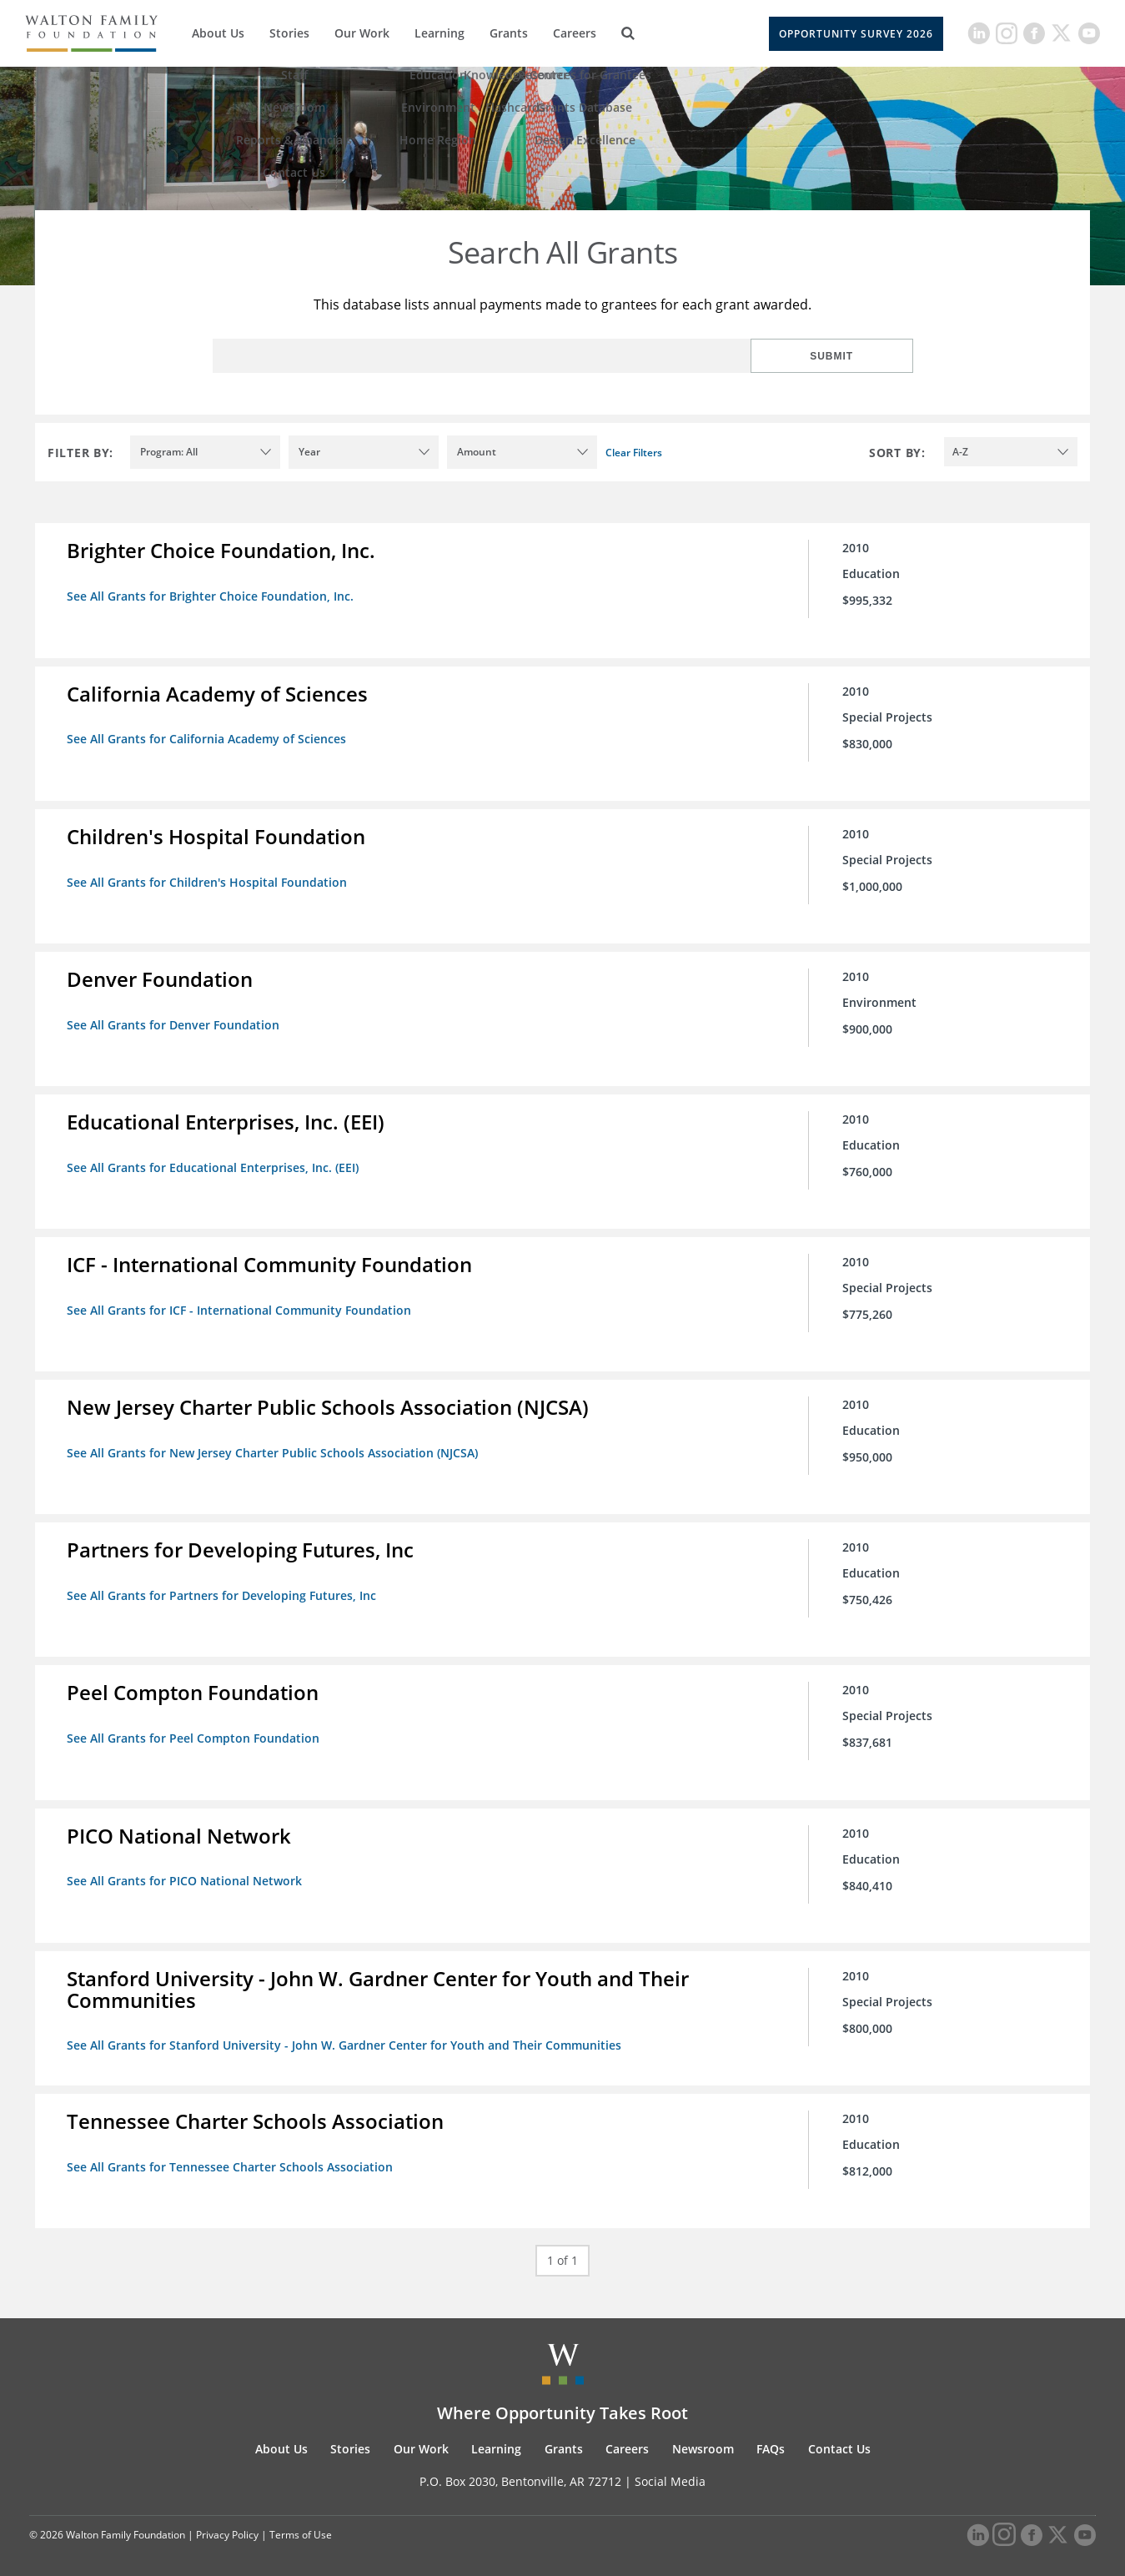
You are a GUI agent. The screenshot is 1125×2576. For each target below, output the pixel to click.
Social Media (670, 2470)
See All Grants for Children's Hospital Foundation (208, 880)
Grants (509, 33)
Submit (859, 356)
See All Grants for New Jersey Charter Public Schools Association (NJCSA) (274, 1447)
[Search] (628, 33)
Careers (574, 33)
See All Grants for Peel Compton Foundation (194, 1730)
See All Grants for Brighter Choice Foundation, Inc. (211, 596)
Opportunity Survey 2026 (856, 34)
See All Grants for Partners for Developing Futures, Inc (223, 1589)
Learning (439, 33)
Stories (289, 33)
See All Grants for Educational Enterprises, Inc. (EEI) (214, 1163)
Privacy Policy (227, 2524)
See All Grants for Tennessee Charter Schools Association (231, 2156)
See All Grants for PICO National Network (186, 1872)
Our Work (361, 33)
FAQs (770, 2437)
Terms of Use (300, 2524)
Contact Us (839, 2437)
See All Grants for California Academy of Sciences (208, 738)
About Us (218, 33)
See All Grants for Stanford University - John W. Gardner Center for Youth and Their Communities (345, 2036)
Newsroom (703, 2437)
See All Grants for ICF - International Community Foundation (240, 1305)
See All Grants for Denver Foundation (174, 1021)
